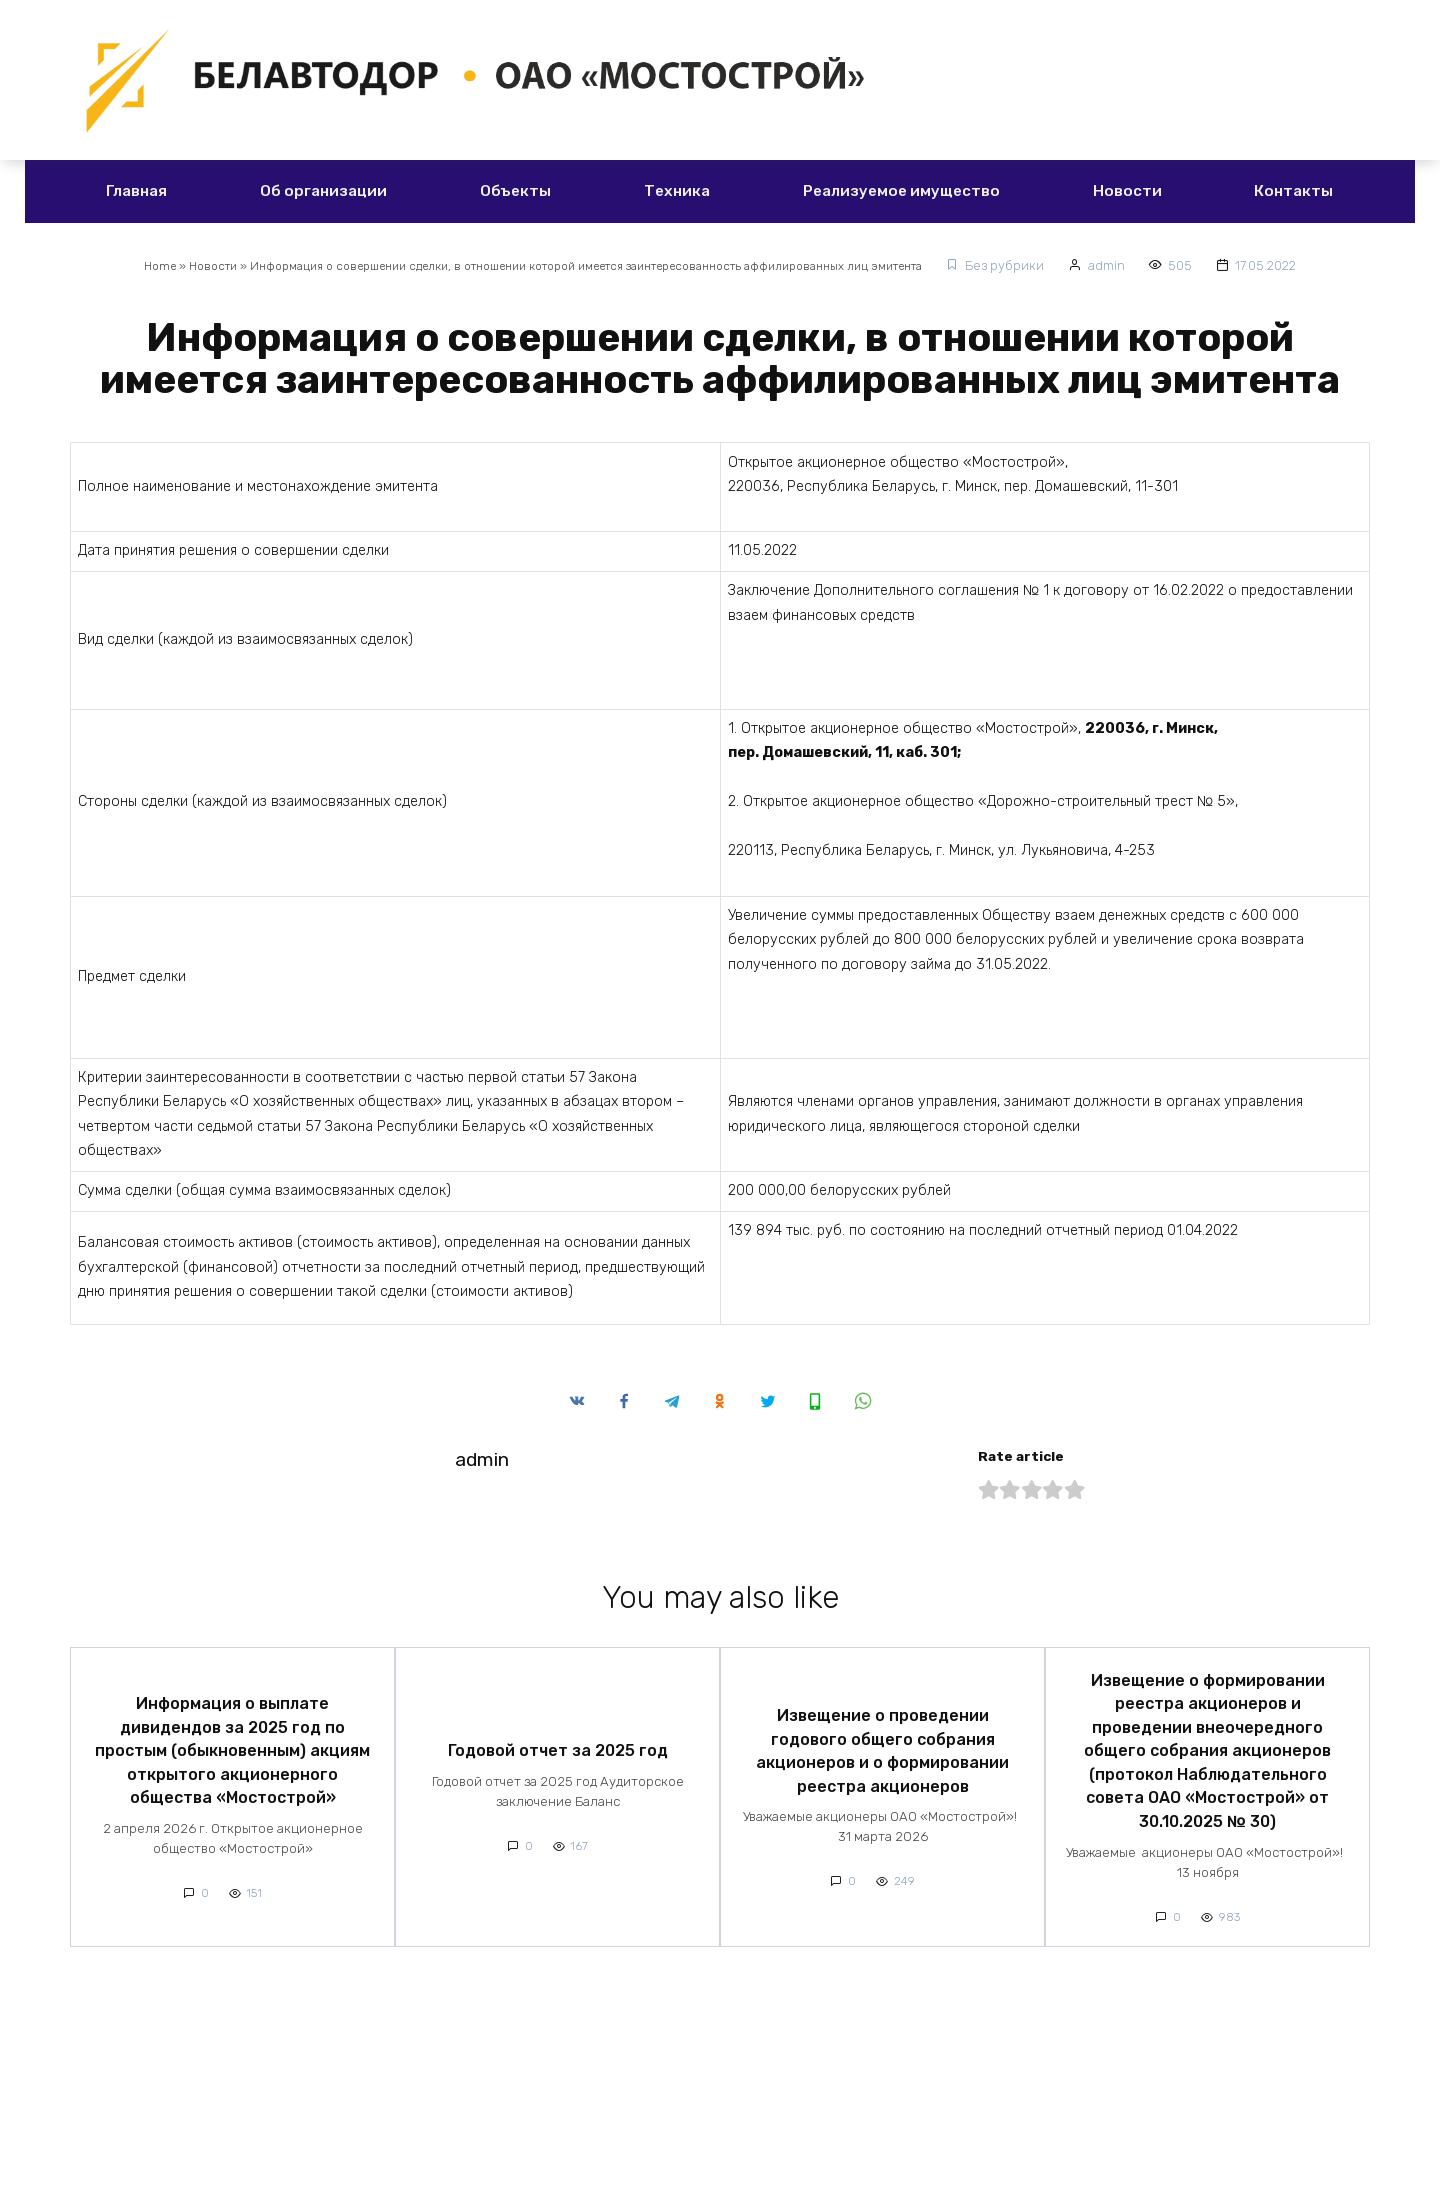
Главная (136, 191)
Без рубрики (1056, 265)
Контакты (1293, 191)
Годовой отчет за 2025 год (558, 1742)
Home (110, 265)
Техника (677, 191)
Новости (1127, 191)
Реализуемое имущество (901, 191)
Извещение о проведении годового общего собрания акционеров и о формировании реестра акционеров (882, 1742)
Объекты (515, 191)
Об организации (323, 191)
